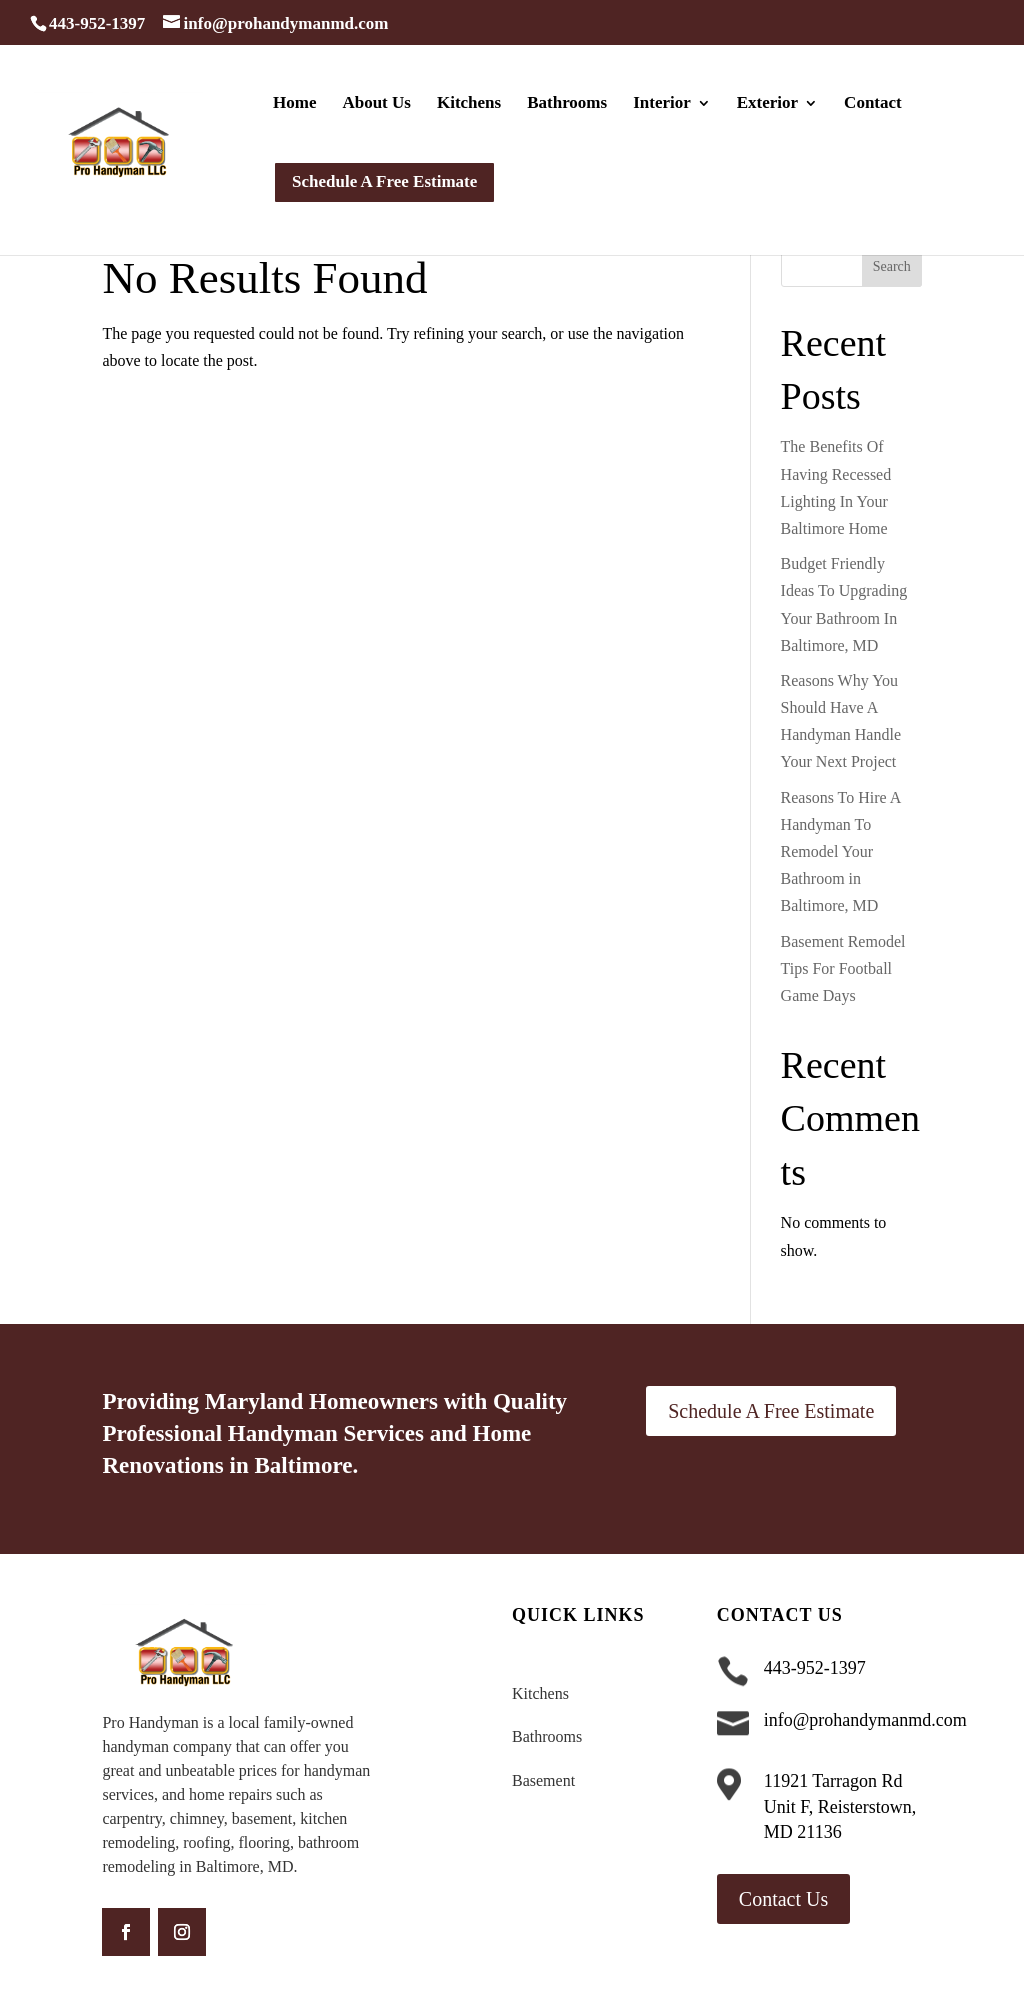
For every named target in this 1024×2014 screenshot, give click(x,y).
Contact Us (783, 1899)
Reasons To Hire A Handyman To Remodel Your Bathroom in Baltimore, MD (841, 852)
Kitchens (469, 104)
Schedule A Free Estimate (771, 1411)
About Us (376, 104)
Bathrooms (567, 104)
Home (294, 104)
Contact (873, 104)
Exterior (767, 104)
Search (892, 266)
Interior (662, 104)
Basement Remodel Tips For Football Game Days (843, 968)
